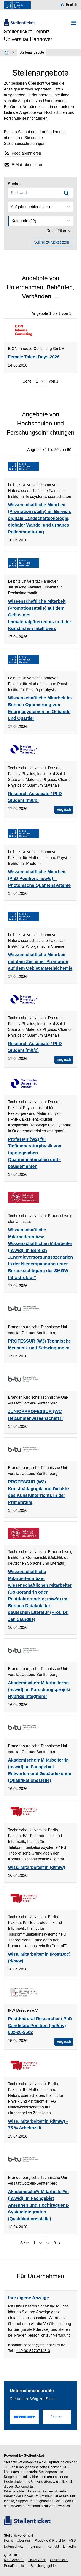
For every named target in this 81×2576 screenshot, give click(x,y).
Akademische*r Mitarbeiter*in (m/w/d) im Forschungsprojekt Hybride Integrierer (39, 1689)
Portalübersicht (15, 2566)
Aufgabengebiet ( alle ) (30, 207)
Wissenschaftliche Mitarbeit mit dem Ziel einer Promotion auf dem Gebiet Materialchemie (40, 961)
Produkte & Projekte (50, 2540)
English (71, 4)
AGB (72, 2540)
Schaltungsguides (53, 2306)
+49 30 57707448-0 (33, 2351)
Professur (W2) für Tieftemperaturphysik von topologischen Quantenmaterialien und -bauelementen (34, 1153)
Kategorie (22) (24, 221)
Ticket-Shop (37, 2560)
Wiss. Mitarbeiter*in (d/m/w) (36, 1867)
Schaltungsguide (43, 2566)
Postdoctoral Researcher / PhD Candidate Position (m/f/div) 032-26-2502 (40, 2025)
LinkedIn (69, 2546)
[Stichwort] (40, 193)
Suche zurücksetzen (51, 242)
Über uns (24, 2540)
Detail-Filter (59, 231)
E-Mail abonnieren (23, 165)
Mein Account (14, 2560)
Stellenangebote (31, 52)
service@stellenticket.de (44, 2345)
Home (8, 2540)
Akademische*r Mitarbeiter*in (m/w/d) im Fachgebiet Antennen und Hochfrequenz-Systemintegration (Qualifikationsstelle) (38, 2205)
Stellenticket (13, 2462)
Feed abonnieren (22, 153)
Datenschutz (13, 2546)
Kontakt (53, 2546)
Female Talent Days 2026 (33, 356)
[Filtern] (66, 193)
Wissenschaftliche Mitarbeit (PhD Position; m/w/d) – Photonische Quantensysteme (39, 878)
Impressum (35, 2546)
